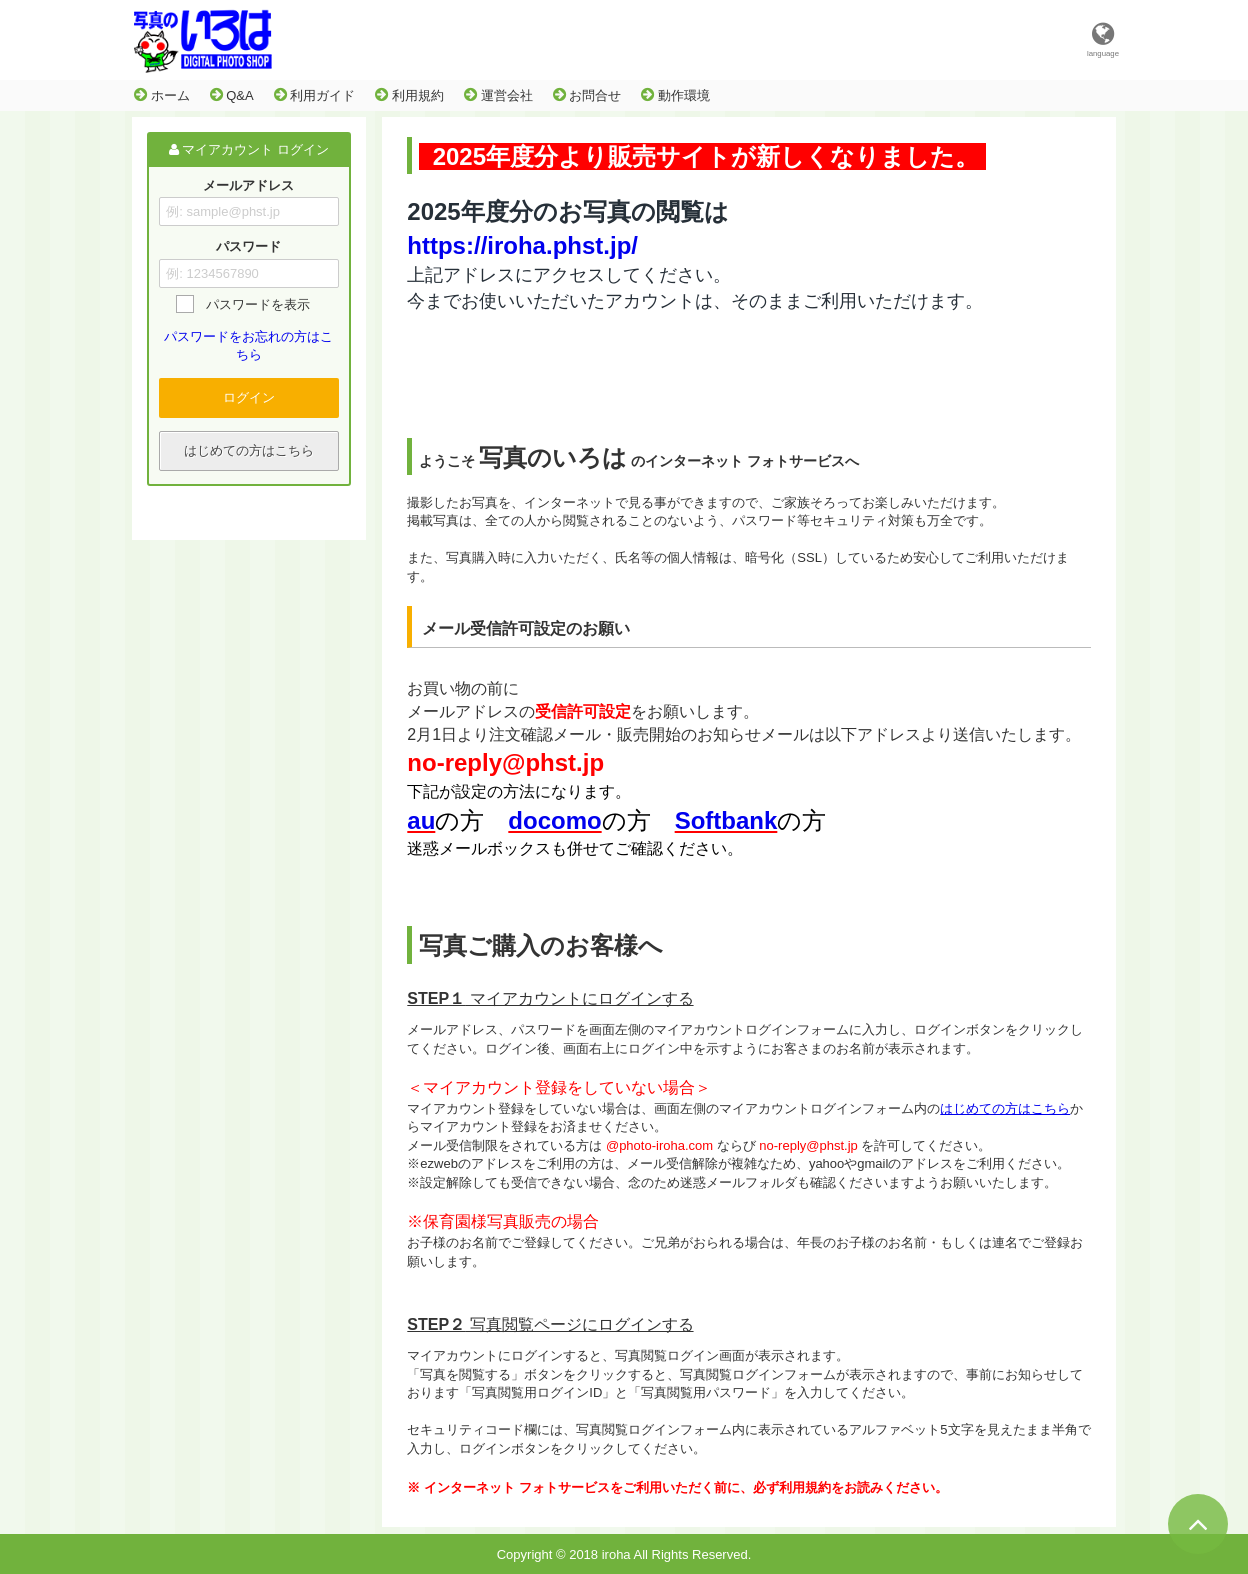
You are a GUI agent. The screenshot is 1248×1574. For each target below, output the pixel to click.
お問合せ (587, 95)
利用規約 (409, 95)
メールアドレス (248, 185)
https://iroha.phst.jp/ (522, 245)
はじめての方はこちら (249, 450)
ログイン (249, 397)
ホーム (162, 95)
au (421, 820)
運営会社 (498, 95)
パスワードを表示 (258, 304)
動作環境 (675, 95)
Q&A (232, 95)
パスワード (248, 247)
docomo (554, 820)
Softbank (726, 820)
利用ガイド (315, 95)
